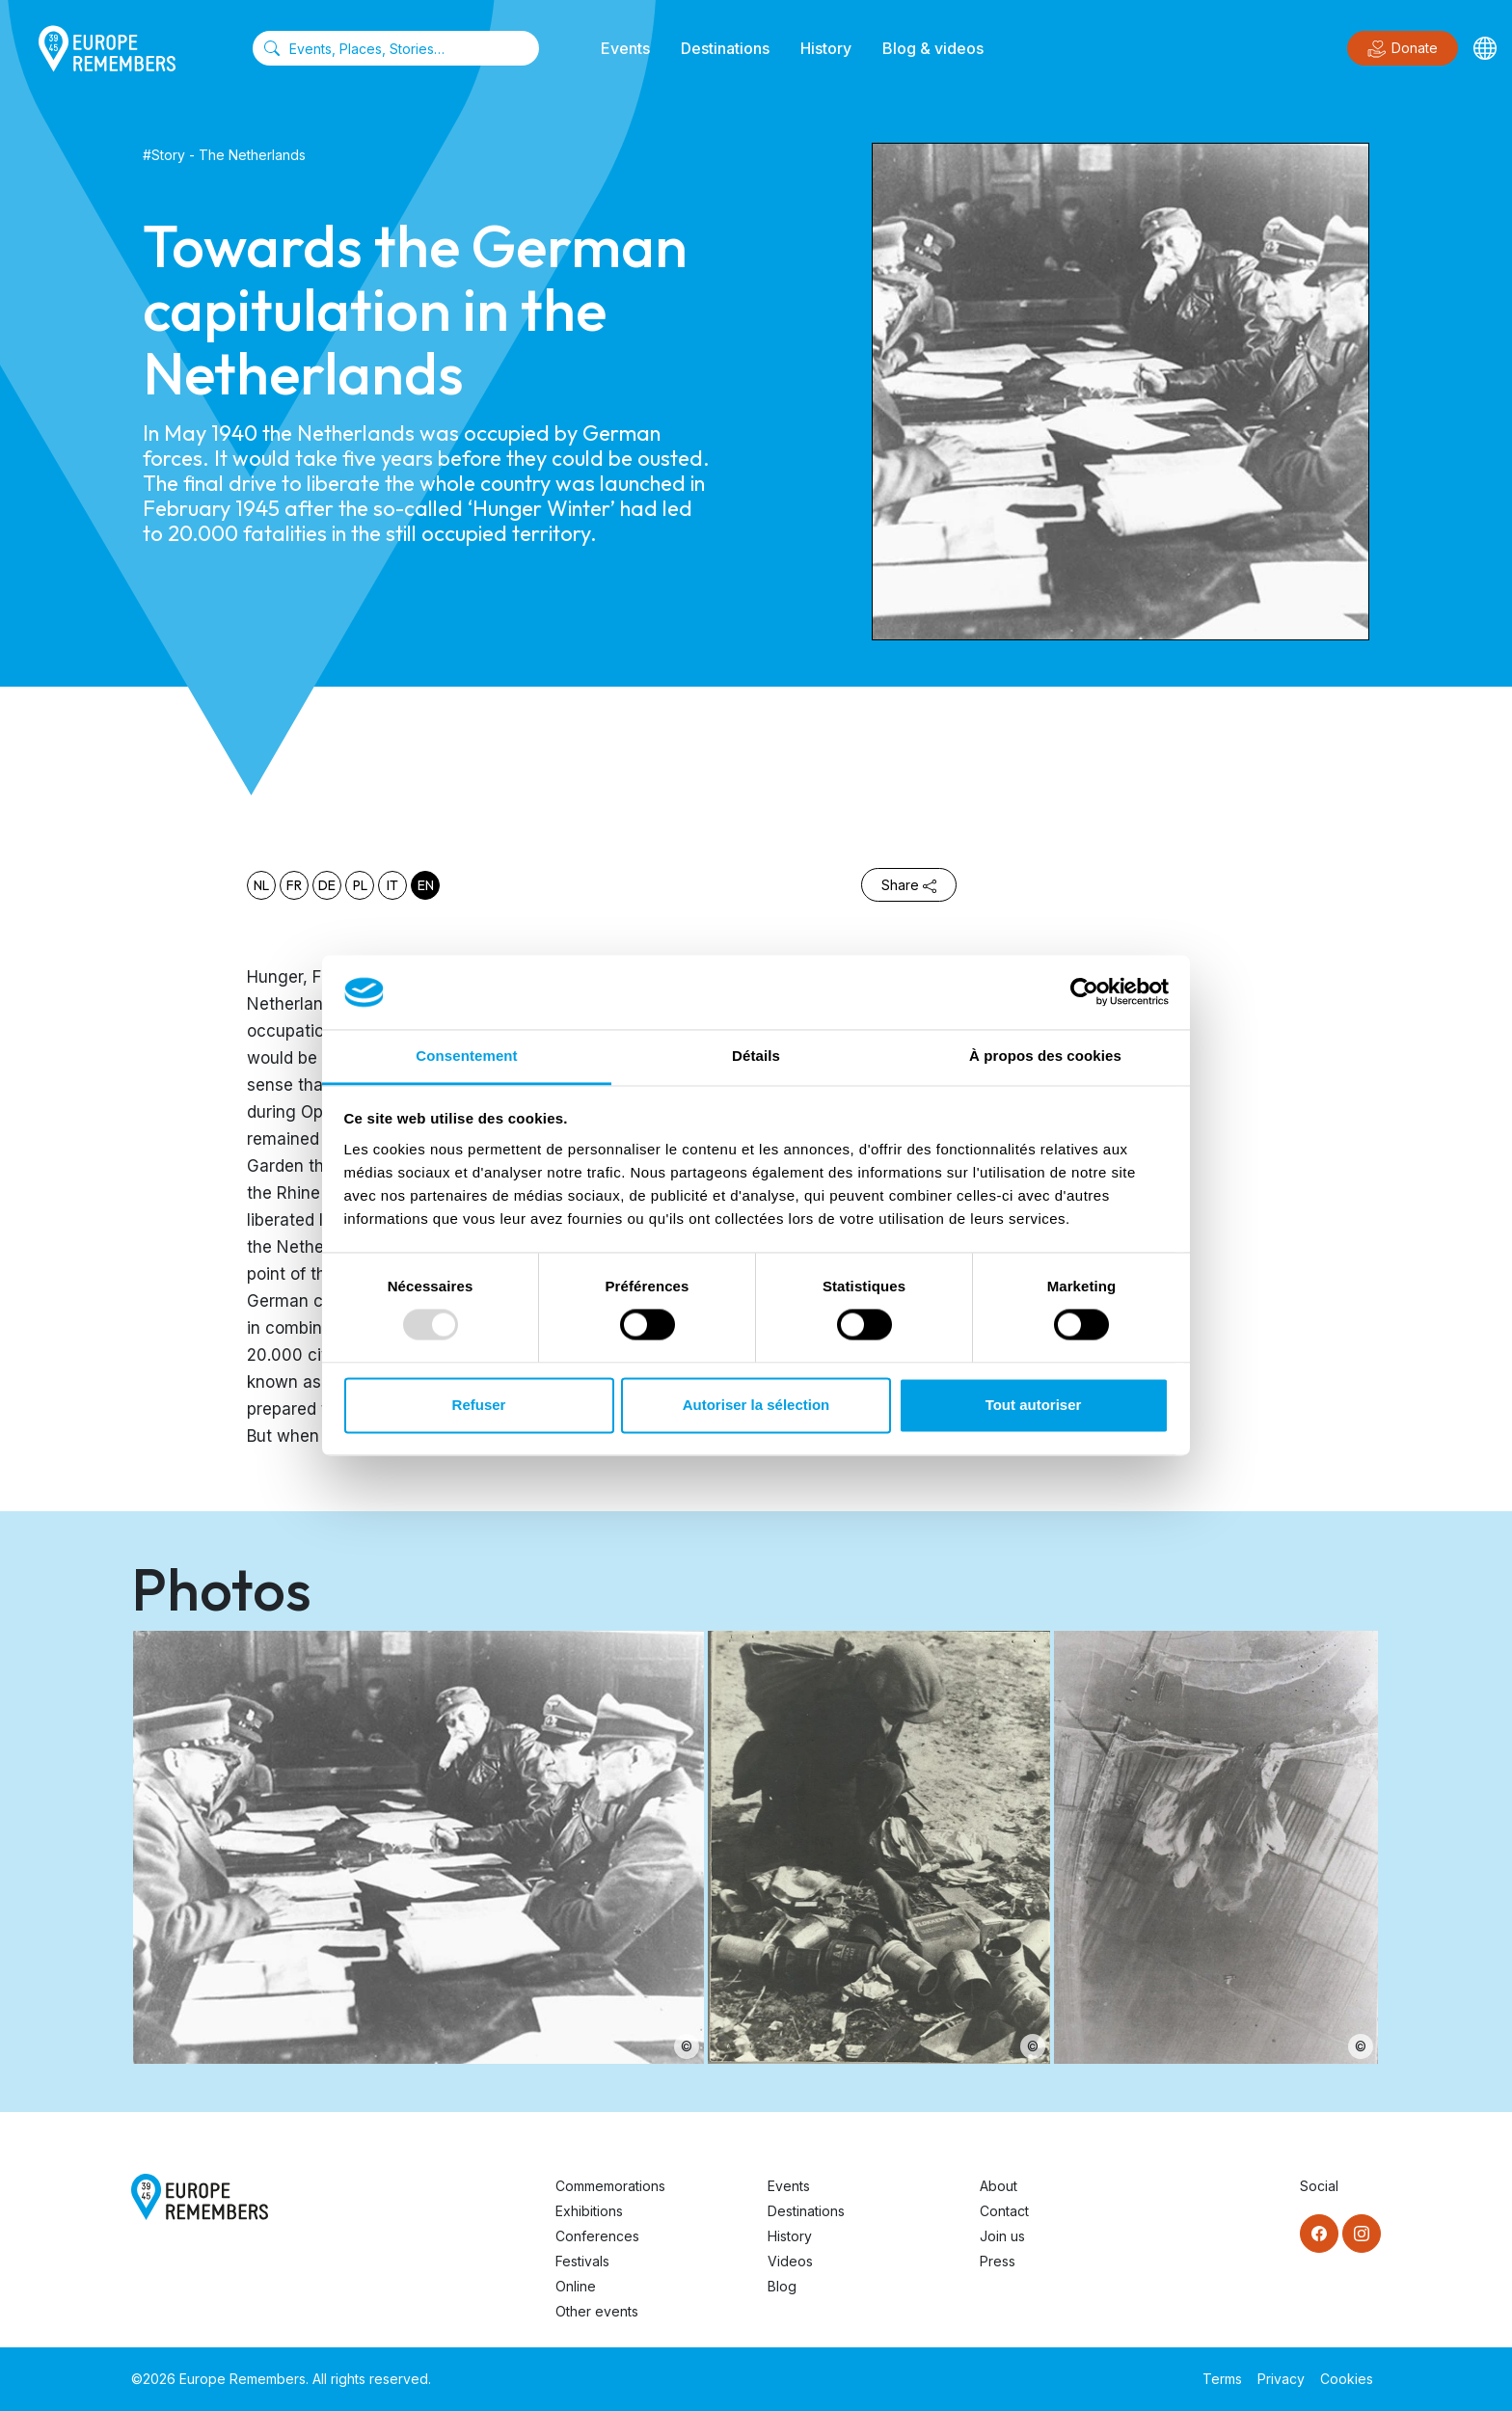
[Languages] (1485, 48)
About (998, 2186)
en (426, 885)
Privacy (1281, 2378)
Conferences (597, 2236)
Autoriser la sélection (756, 1404)
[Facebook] (1319, 2233)
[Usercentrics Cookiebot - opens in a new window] (1084, 992)
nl (261, 885)
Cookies (1346, 2378)
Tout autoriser (1034, 1404)
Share (908, 885)
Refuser (479, 1404)
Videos (790, 2261)
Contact (1004, 2211)
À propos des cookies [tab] (1045, 1055)
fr (294, 885)
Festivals (582, 2261)
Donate (1402, 49)
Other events (596, 2311)
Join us (1002, 2236)
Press (997, 2261)
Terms (1222, 2378)
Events (625, 48)
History (825, 48)
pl (360, 885)
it (392, 885)
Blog (782, 2286)
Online (575, 2286)
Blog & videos (933, 48)
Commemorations (610, 2186)
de (327, 885)
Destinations (725, 48)
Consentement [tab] (466, 1055)
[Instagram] (1361, 2233)
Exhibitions (589, 2211)
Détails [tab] (756, 1055)
